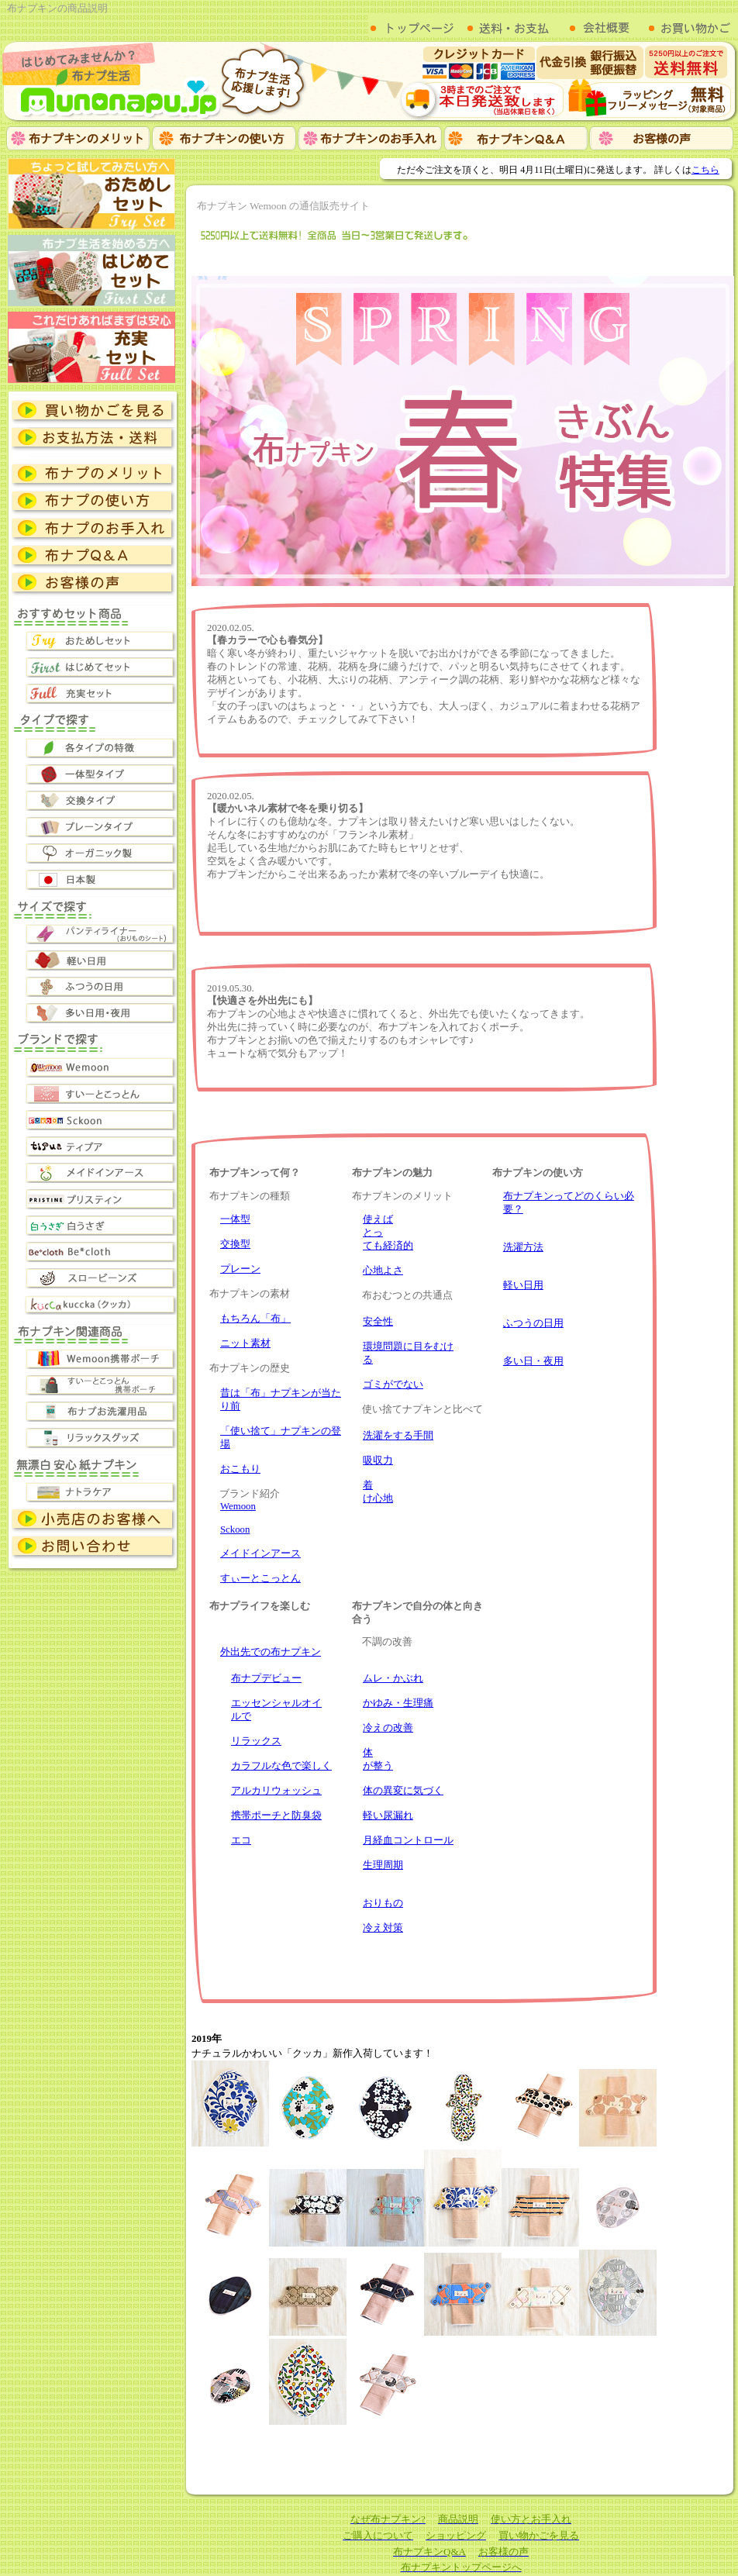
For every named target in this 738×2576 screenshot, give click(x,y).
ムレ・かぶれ (393, 1678)
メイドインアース (260, 1553)
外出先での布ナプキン (270, 1652)
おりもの (383, 1903)
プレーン (240, 1269)
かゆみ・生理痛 (398, 1703)
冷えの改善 (388, 1728)
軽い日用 (523, 1285)
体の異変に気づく (403, 1790)
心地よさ (383, 1270)
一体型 (235, 1219)
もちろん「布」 (255, 1318)
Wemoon (238, 1506)
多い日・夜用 (533, 1361)
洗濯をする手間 (398, 1435)
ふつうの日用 (533, 1323)
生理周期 (383, 1865)
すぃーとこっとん (260, 1578)
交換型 (235, 1244)
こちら (705, 169)
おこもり (240, 1469)
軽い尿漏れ (388, 1815)
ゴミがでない (393, 1384)
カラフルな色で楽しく (281, 1765)
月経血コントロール (408, 1840)
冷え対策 (383, 1928)
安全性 (378, 1321)
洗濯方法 (523, 1247)
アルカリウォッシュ (276, 1790)
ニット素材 (245, 1343)
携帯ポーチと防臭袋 (276, 1815)
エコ (241, 1840)
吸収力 (378, 1460)
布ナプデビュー (266, 1678)
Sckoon (235, 1529)
